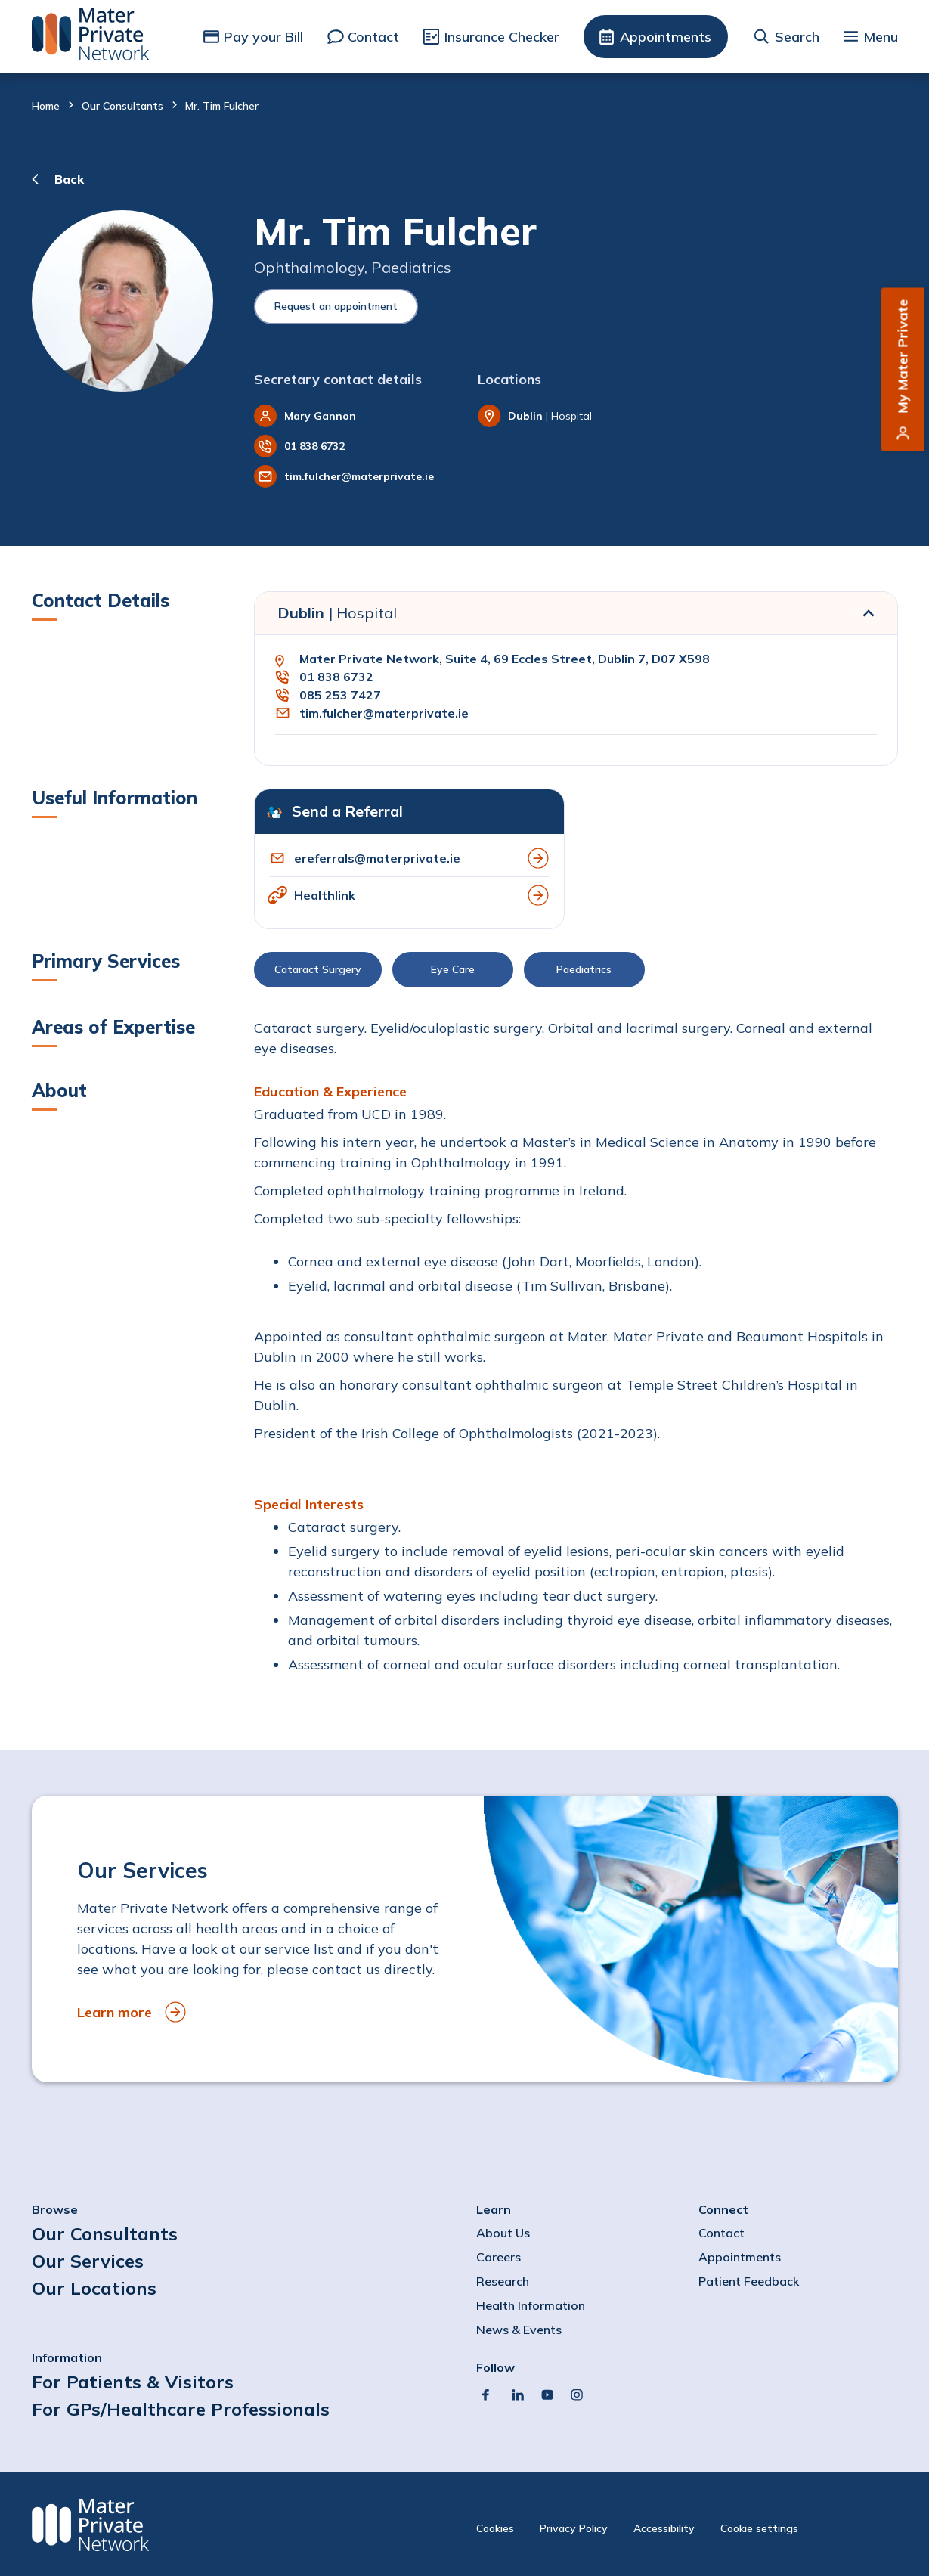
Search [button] (797, 36)
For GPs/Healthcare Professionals (181, 2409)
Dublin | (337, 612)
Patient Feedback (748, 2281)
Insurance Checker (501, 36)
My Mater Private (903, 356)
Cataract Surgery (317, 969)
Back (69, 179)
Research (502, 2281)
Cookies (495, 2528)
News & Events (519, 2329)
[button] (576, 973)
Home (46, 106)
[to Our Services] (465, 1939)
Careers (498, 2256)
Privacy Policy (574, 2528)
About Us (503, 2232)
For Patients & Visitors (133, 2381)
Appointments (665, 36)
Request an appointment (336, 306)
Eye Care (453, 969)
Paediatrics (584, 969)
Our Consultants (122, 106)
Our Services (88, 2260)
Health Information (530, 2305)
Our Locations (94, 2288)
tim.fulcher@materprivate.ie (359, 476)
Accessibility (664, 2528)
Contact (373, 36)
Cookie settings (759, 2528)
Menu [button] (880, 36)
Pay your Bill (263, 36)
